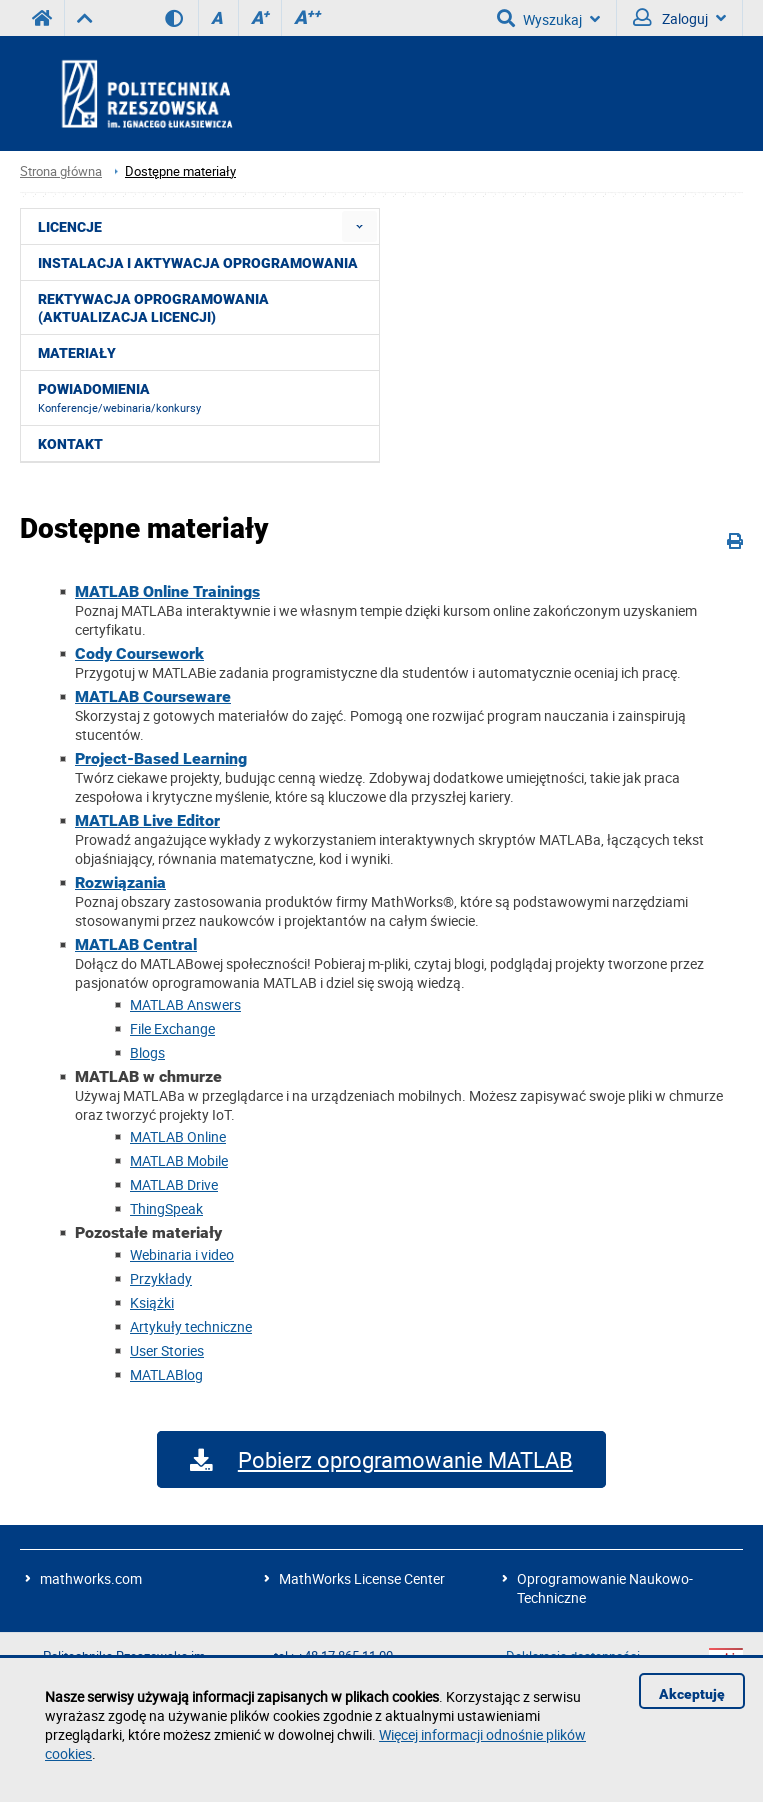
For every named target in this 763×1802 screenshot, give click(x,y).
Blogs (147, 1052)
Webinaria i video (182, 1254)
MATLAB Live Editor (147, 820)
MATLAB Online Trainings (167, 591)
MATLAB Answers (185, 1004)
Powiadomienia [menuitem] (119, 398)
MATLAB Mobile (179, 1160)
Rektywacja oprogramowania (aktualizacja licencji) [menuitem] (153, 308)
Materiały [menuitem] (77, 353)
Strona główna (61, 171)
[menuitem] (359, 226)
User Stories (167, 1350)
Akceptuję (692, 1694)
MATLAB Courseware (153, 696)
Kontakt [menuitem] (70, 444)
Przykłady (161, 1278)
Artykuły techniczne (191, 1326)
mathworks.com (91, 1578)
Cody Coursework (139, 653)
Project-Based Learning (161, 758)
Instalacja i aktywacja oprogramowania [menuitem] (198, 263)
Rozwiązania (120, 882)
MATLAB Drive (174, 1184)
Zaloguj (679, 18)
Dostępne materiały (180, 171)
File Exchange (172, 1028)
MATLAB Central (136, 944)
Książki (152, 1302)
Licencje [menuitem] (70, 227)
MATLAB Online (178, 1136)
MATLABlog (166, 1374)
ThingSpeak (166, 1208)
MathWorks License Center (362, 1578)
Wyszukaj (548, 18)
